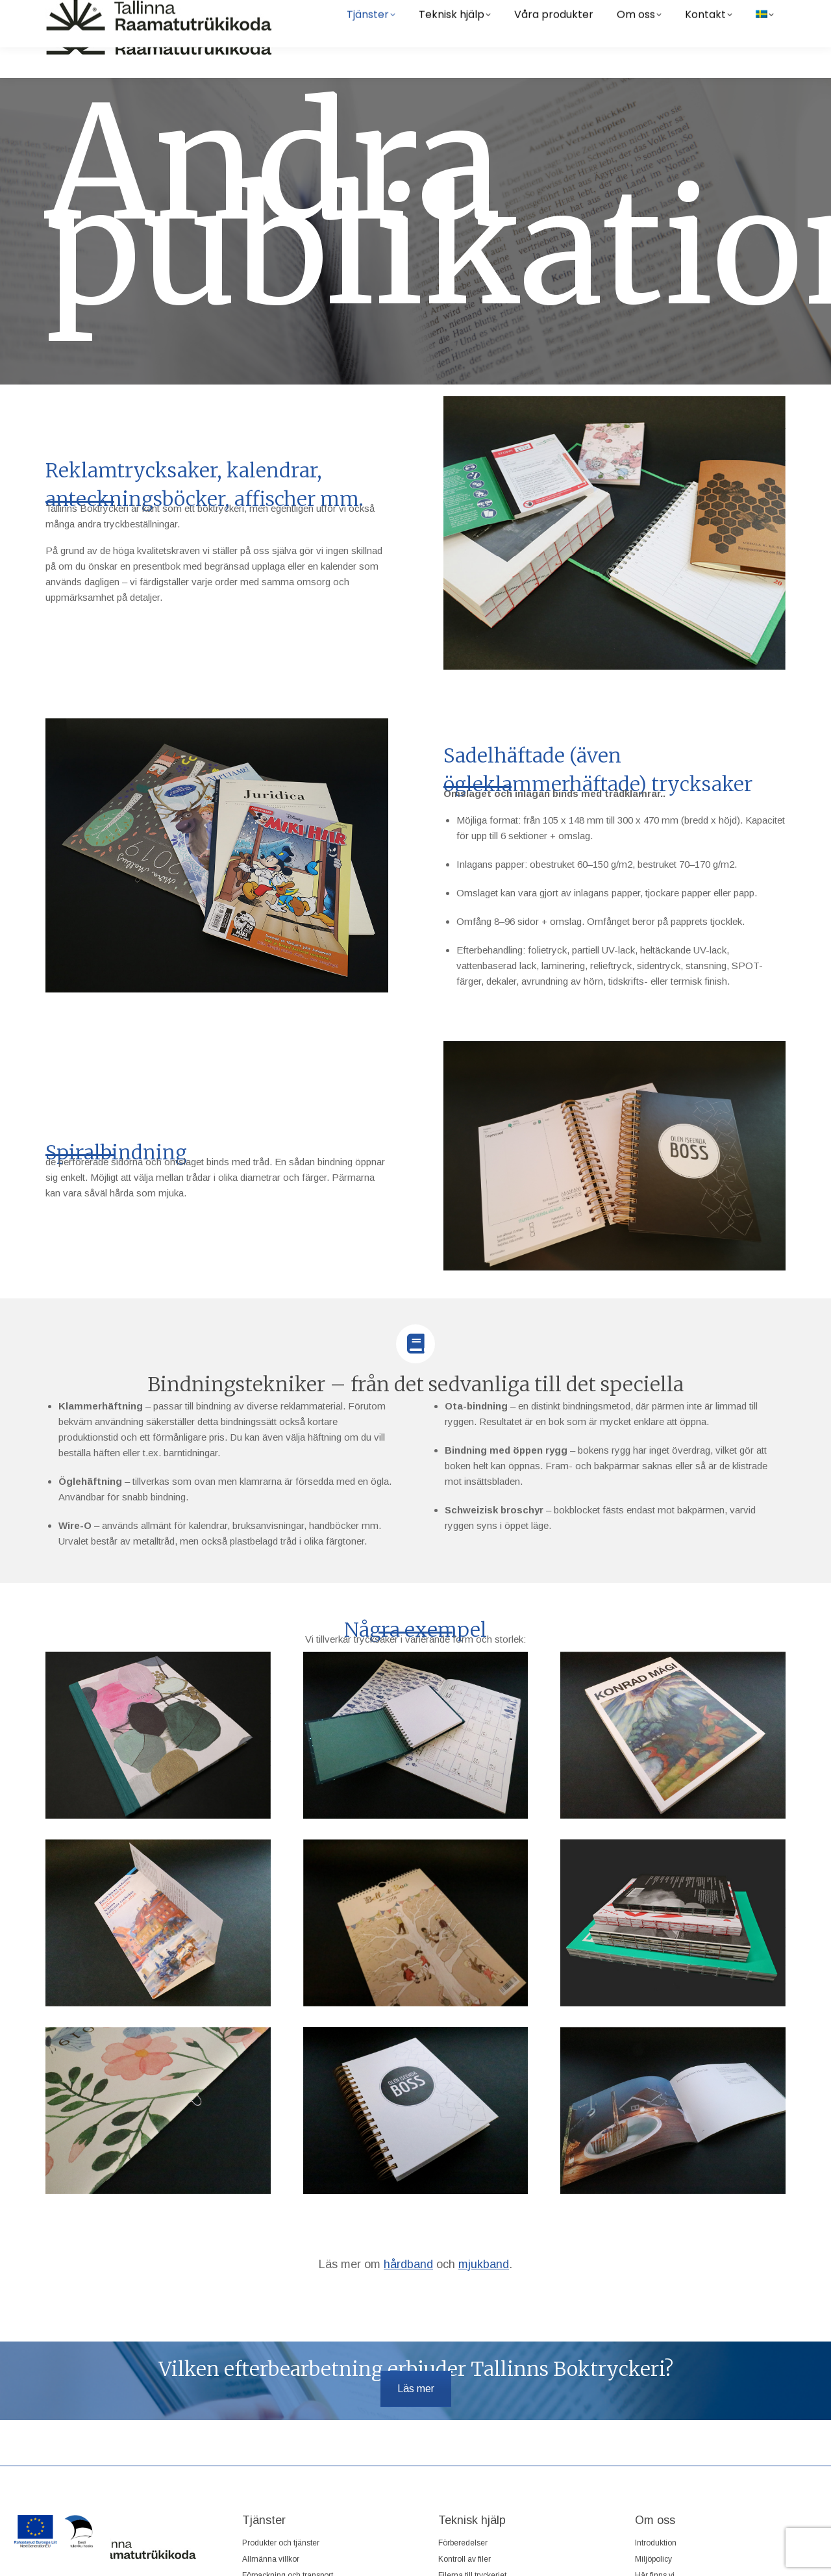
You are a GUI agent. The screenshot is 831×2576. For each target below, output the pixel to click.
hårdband (408, 2264)
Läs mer (415, 2388)
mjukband (483, 2264)
